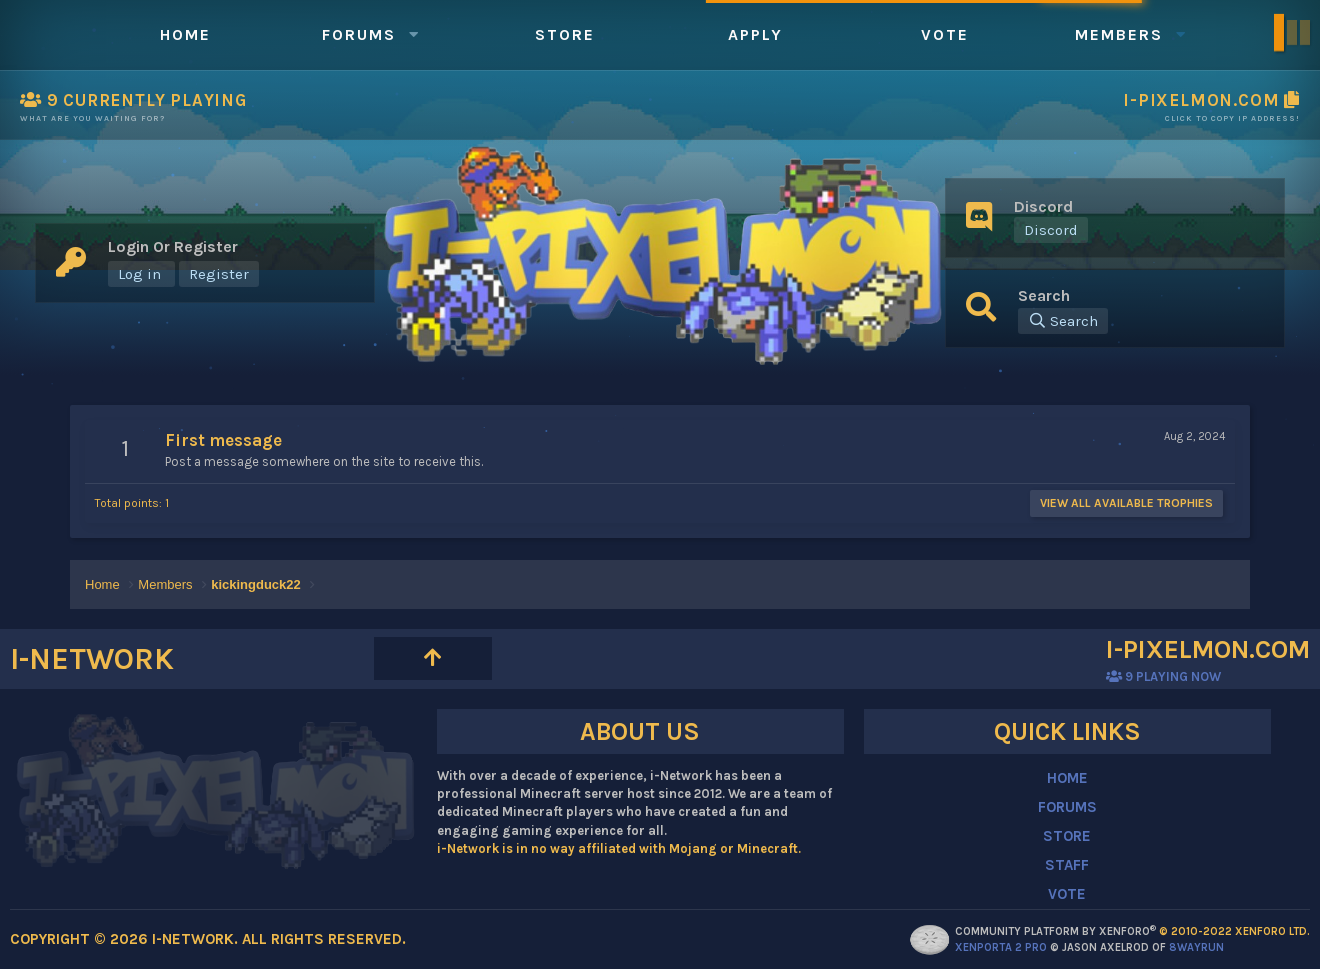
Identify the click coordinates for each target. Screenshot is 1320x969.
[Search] (1063, 321)
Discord (1051, 230)
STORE (1067, 836)
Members (1119, 34)
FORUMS (1067, 807)
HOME (1067, 778)
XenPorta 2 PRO (1001, 947)
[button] (414, 34)
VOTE (1067, 894)
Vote (945, 34)
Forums (359, 34)
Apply (755, 34)
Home (185, 34)
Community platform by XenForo (1132, 931)
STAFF (1067, 865)
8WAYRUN (1196, 947)
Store (565, 34)
